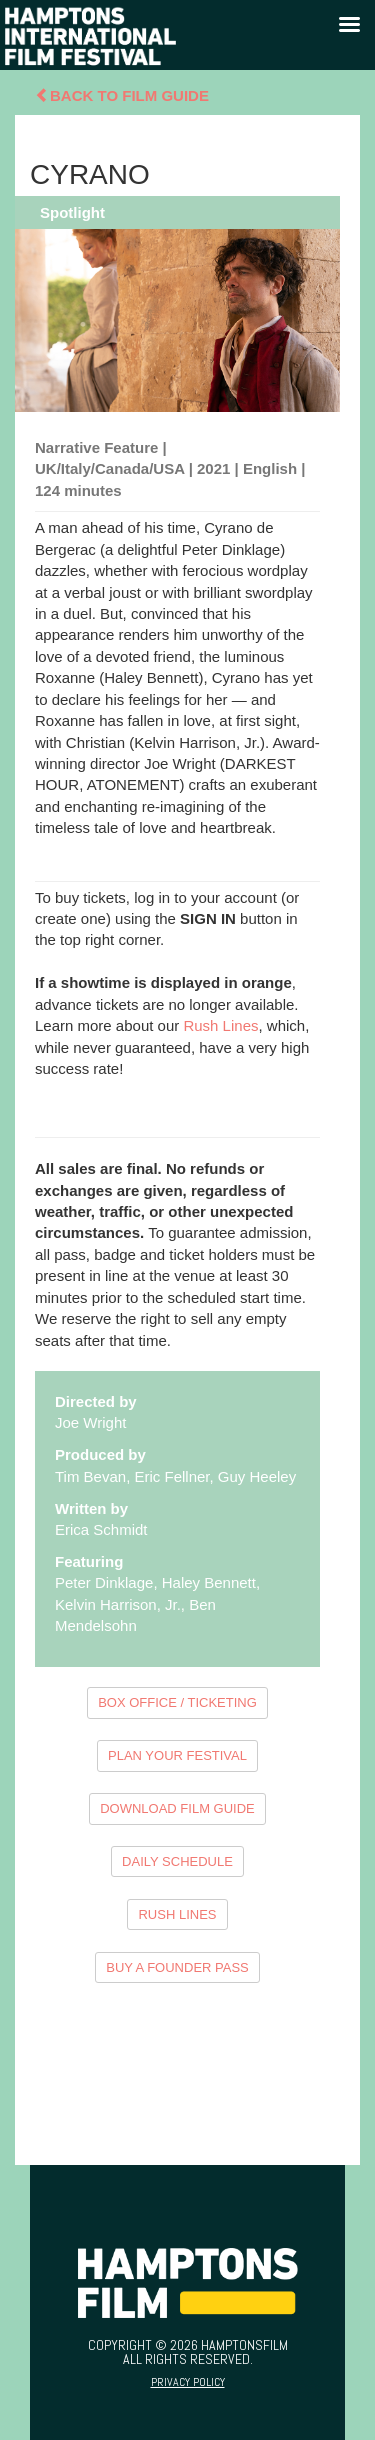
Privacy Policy (188, 2382)
